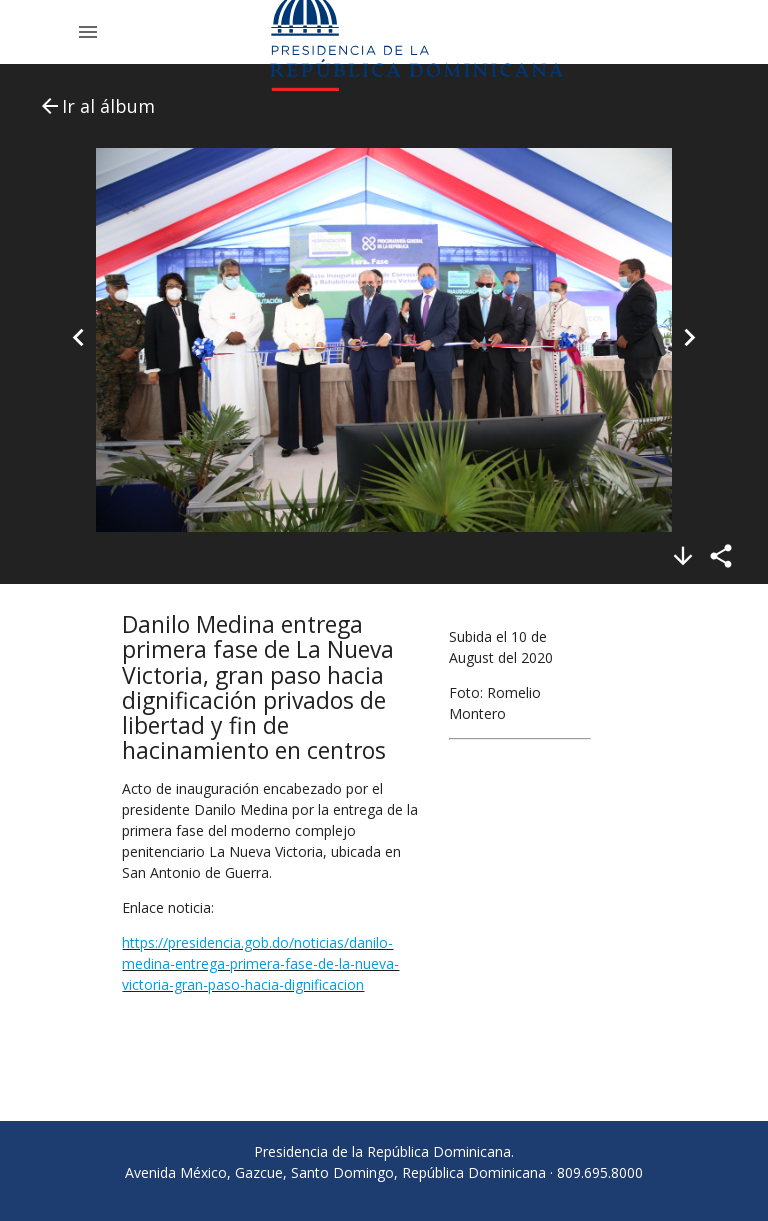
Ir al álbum (96, 106)
